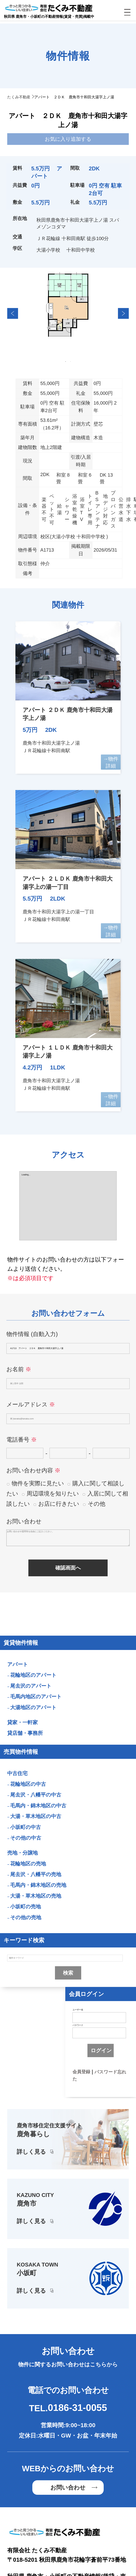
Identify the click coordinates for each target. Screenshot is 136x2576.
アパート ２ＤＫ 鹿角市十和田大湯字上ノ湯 (54, 104)
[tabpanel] (68, 315)
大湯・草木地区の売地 (39, 1934)
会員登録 (83, 2117)
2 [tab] (70, 372)
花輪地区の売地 (30, 1898)
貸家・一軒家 (24, 1747)
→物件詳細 (110, 774)
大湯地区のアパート (36, 1731)
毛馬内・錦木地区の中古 (41, 1835)
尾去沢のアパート (33, 1707)
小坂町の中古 (27, 1859)
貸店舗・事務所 (27, 1759)
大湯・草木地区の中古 (39, 1847)
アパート (19, 1684)
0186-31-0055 (77, 2467)
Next (123, 324)
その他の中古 (27, 1871)
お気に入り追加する (68, 148)
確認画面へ (68, 1585)
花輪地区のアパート (36, 1695)
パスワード (78, 2068)
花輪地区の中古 (30, 1811)
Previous (12, 324)
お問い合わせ (68, 2550)
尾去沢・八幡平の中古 (39, 1823)
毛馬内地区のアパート (39, 1719)
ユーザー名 (78, 2053)
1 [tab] (65, 372)
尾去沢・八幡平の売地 (39, 1910)
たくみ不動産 (20, 97)
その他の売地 (27, 1957)
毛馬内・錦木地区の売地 (41, 1922)
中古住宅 (18, 1800)
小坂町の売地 (27, 1945)
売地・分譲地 (24, 1886)
